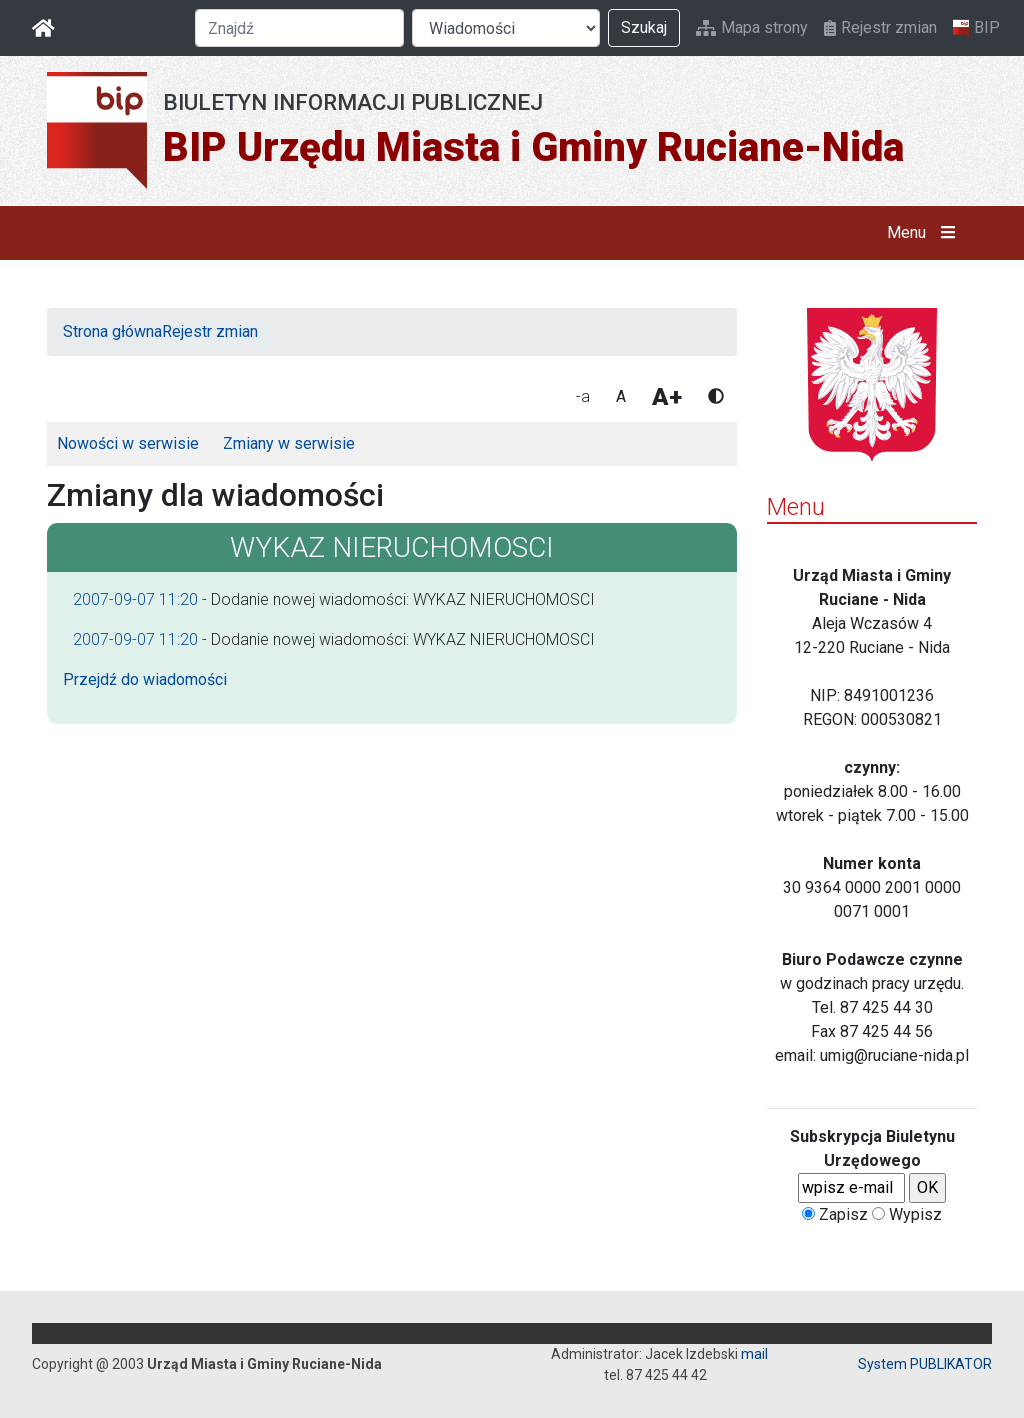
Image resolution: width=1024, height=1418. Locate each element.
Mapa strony (752, 27)
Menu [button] (925, 233)
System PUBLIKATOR (925, 1364)
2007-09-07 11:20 (135, 599)
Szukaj (644, 27)
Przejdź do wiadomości (145, 679)
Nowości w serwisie (128, 443)
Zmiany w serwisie (289, 443)
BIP (976, 28)
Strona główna (112, 331)
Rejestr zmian (880, 27)
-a (583, 396)
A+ (667, 397)
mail (754, 1354)
